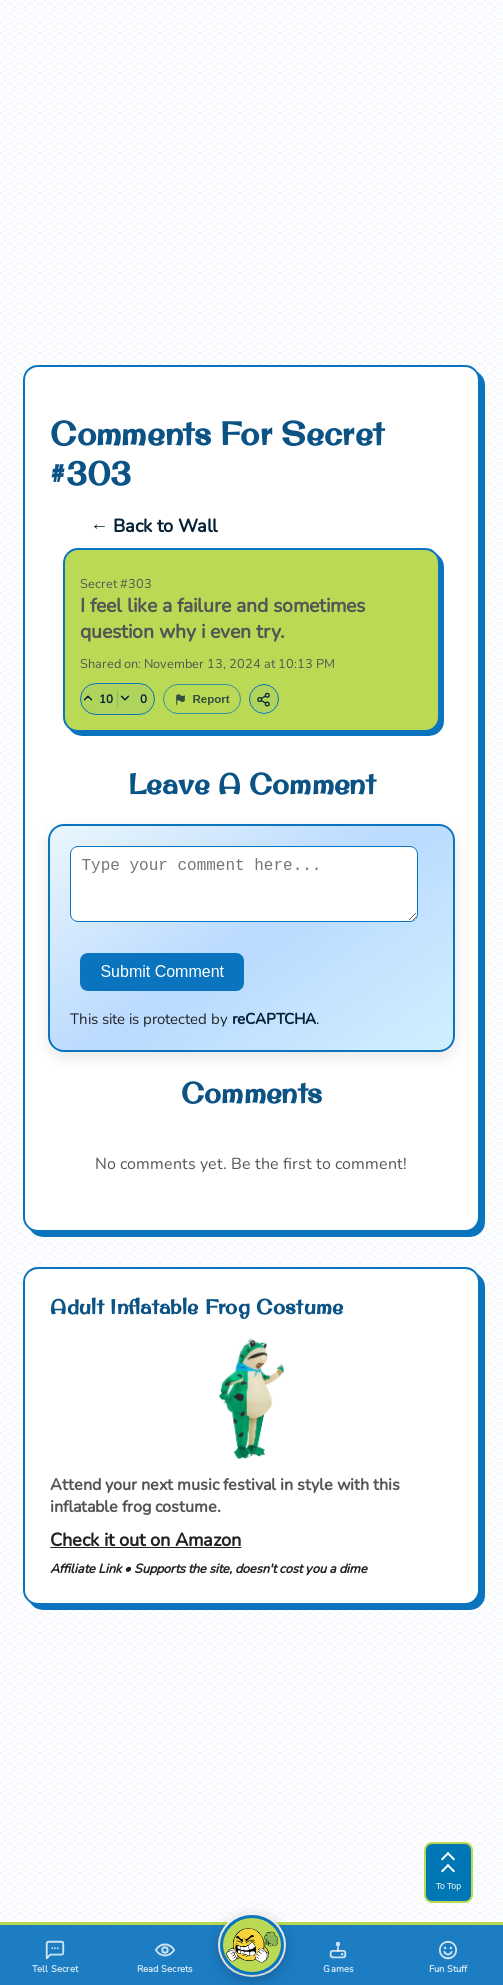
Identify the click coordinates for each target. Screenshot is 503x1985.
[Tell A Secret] (55, 1955)
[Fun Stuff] (448, 1955)
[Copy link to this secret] (264, 693)
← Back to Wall (153, 520)
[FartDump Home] (252, 1945)
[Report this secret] (201, 693)
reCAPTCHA (274, 1025)
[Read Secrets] (165, 1955)
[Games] (339, 1955)
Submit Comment (162, 977)
